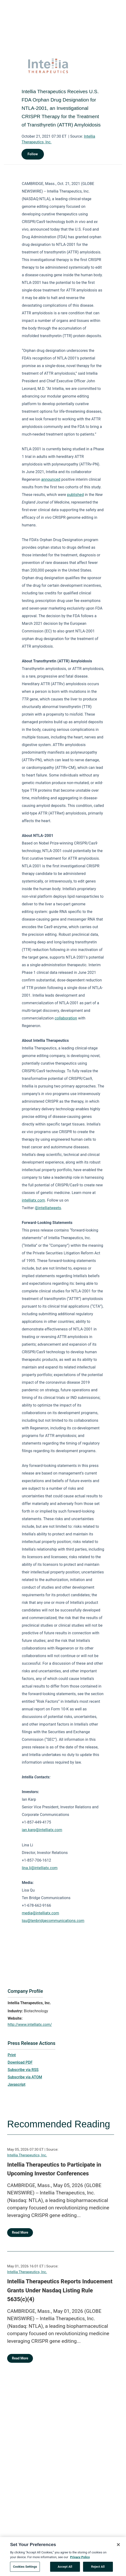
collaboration (66, 1018)
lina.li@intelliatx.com (40, 1868)
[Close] (118, 2547)
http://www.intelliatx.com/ (30, 2024)
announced (50, 479)
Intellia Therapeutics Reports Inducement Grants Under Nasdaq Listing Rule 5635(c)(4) (59, 2290)
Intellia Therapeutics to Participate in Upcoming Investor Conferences (54, 2169)
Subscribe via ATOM (25, 2077)
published (75, 494)
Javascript (16, 2084)
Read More (20, 2232)
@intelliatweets (48, 1208)
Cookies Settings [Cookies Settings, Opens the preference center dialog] (25, 2569)
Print (12, 2055)
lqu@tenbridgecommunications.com (53, 1920)
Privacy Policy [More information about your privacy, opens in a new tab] (80, 2559)
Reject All (98, 2569)
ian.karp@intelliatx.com (42, 1830)
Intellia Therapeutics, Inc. (27, 2155)
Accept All (65, 2569)
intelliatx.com (33, 1200)
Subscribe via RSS (23, 2069)
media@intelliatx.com (40, 1913)
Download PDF (20, 2062)
